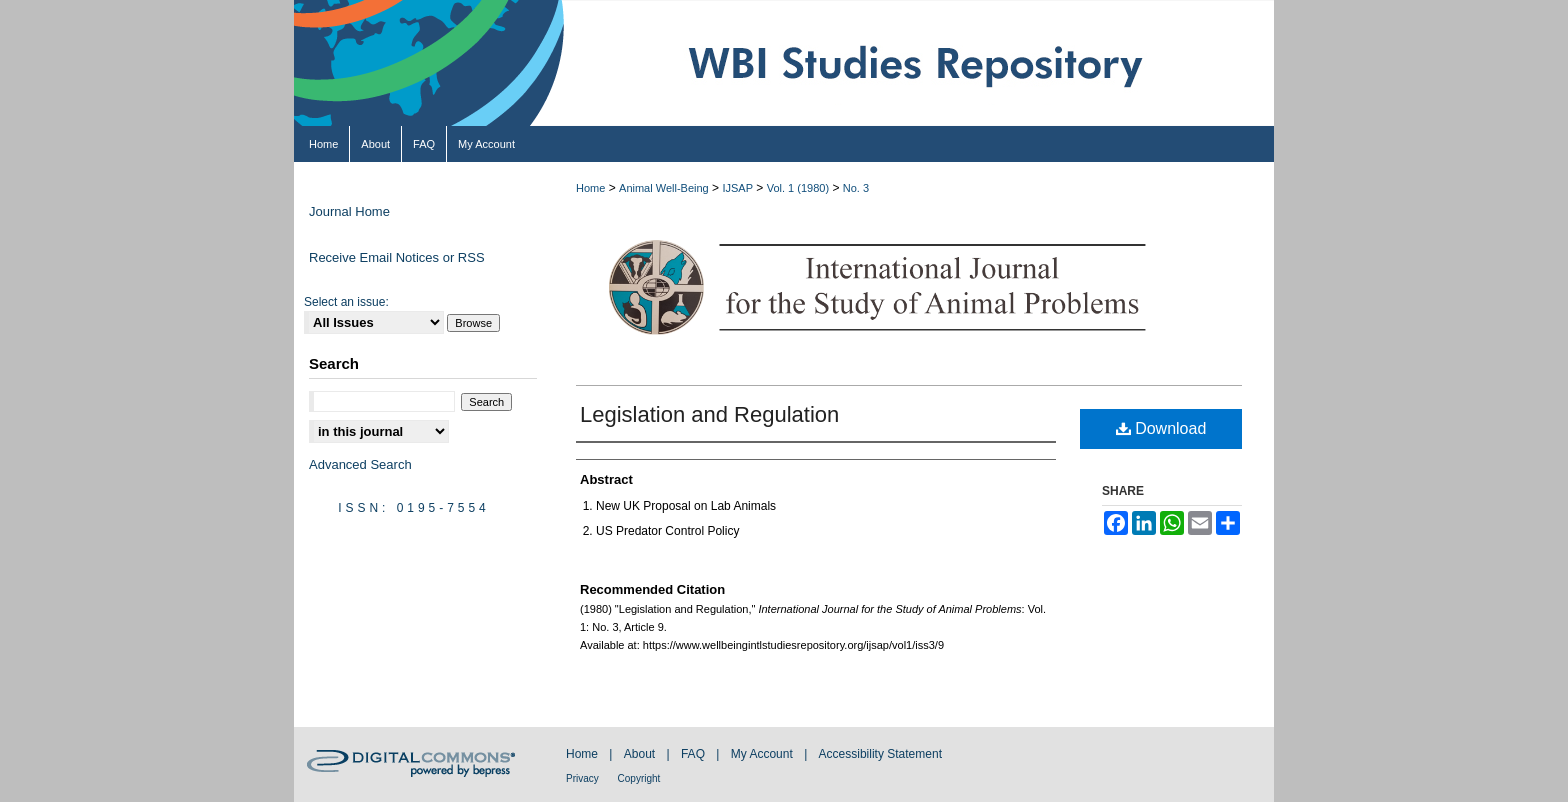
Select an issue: (346, 302)
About (641, 754)
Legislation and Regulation (709, 414)
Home (590, 188)
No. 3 (856, 188)
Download (1161, 428)
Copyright (639, 778)
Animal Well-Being (664, 188)
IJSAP (737, 188)
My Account (763, 754)
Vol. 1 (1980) (798, 188)
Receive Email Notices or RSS (397, 257)
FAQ (694, 754)
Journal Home (349, 211)
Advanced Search (360, 464)
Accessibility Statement (880, 754)
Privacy (584, 778)
